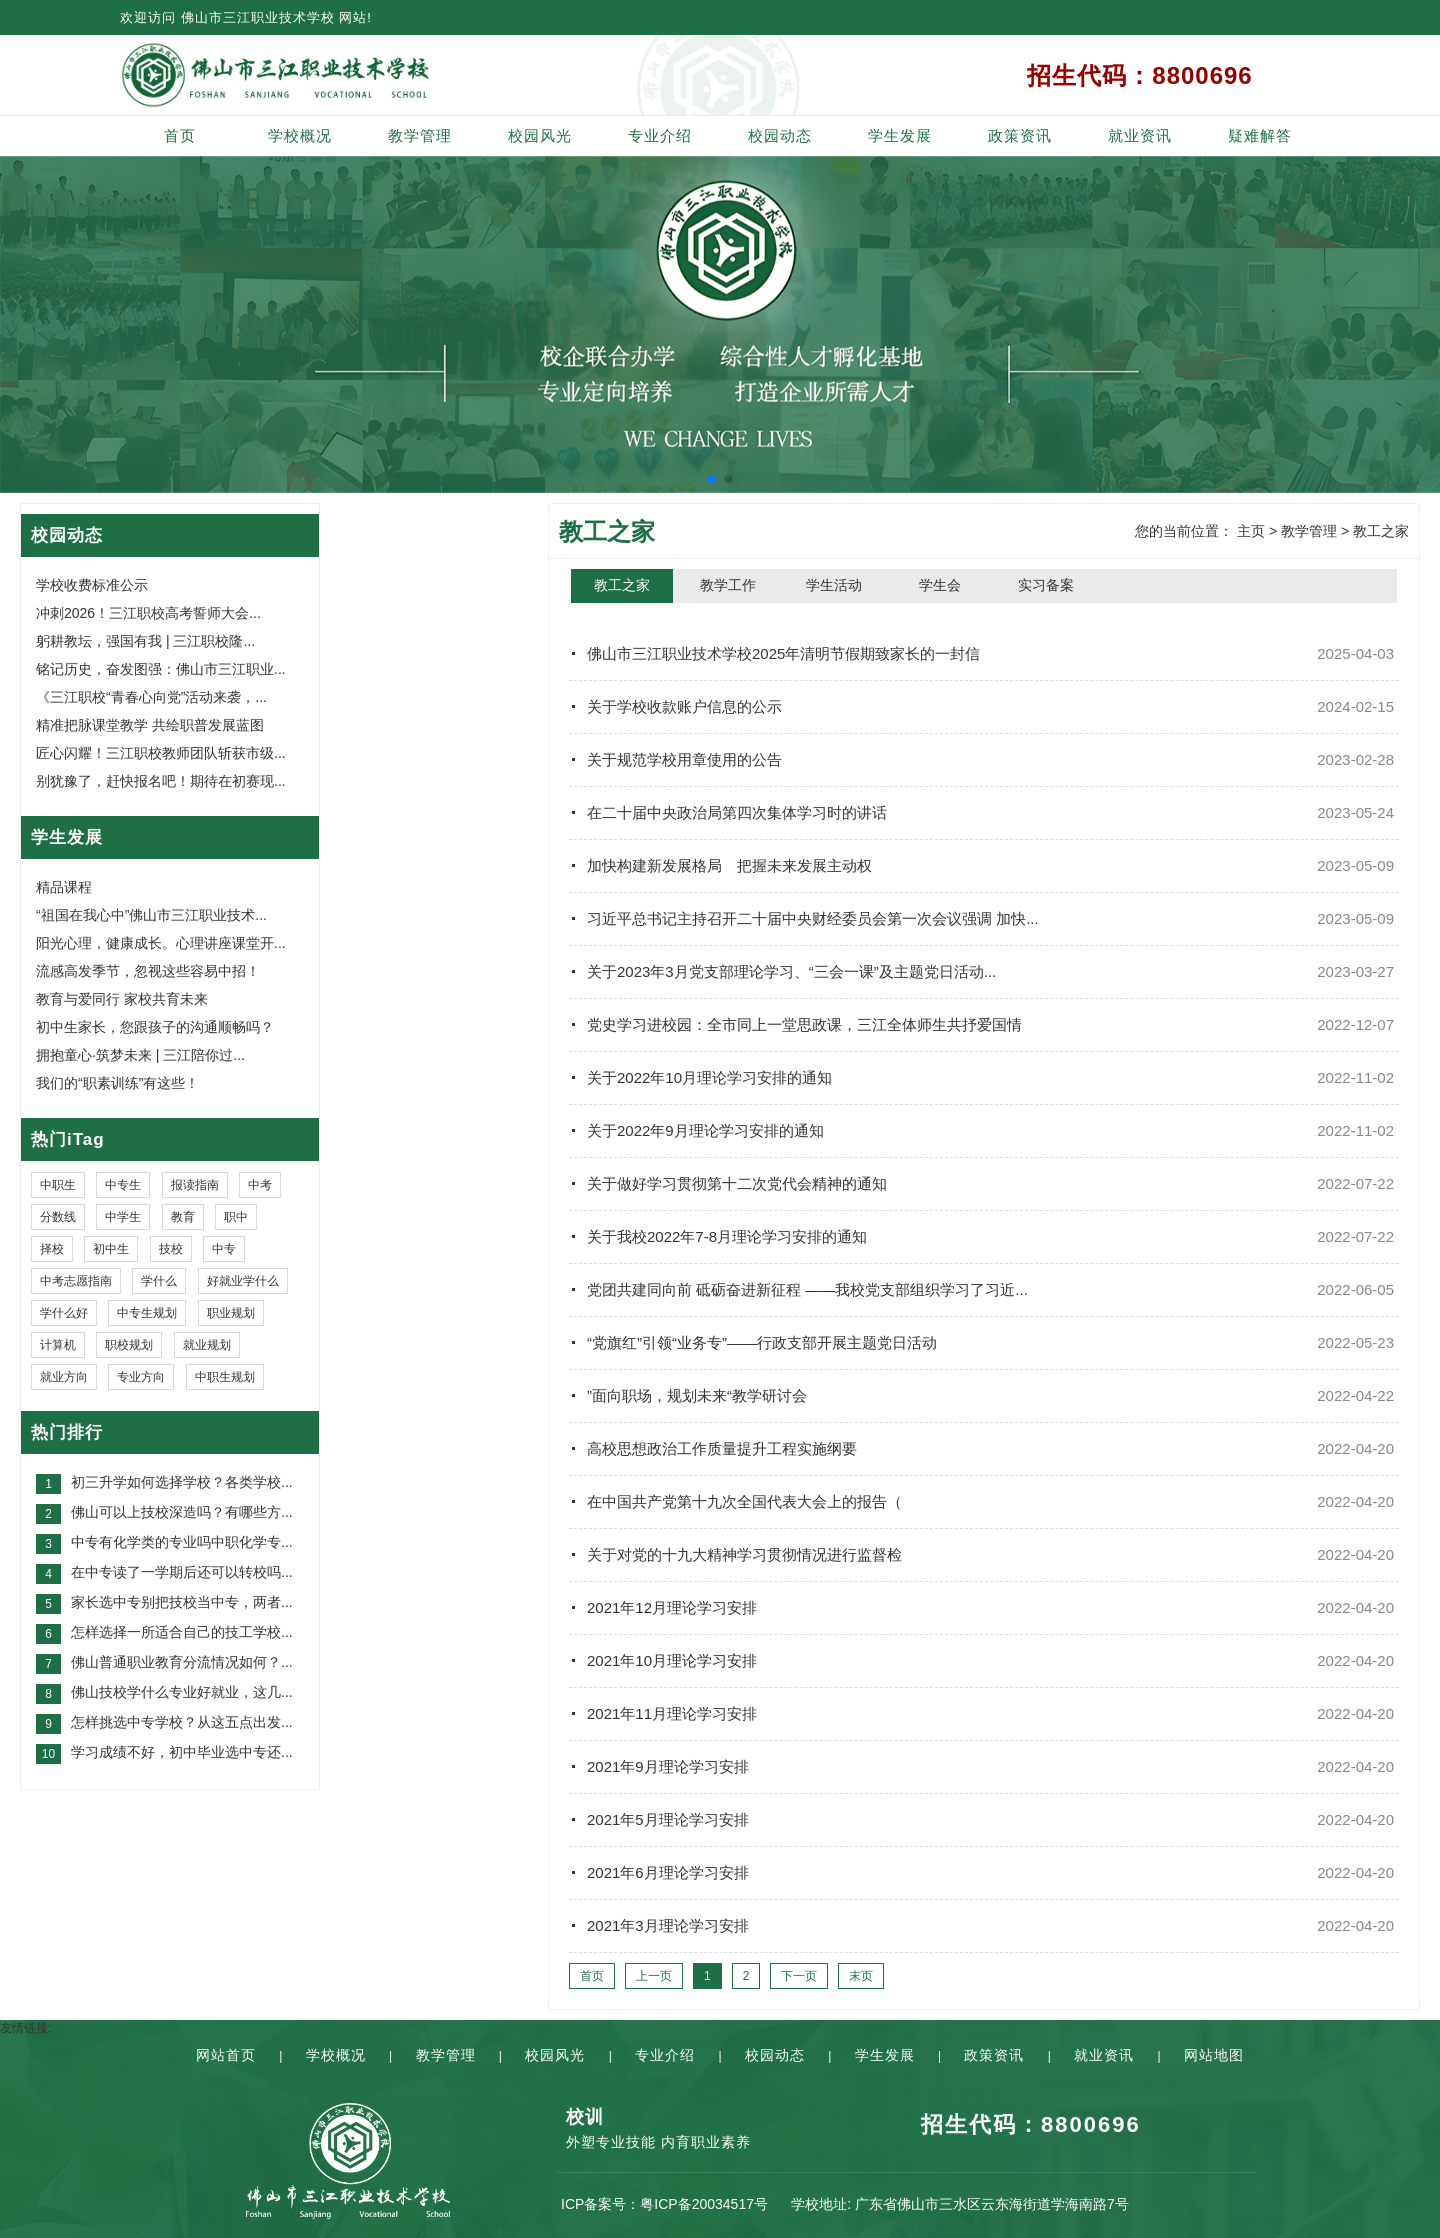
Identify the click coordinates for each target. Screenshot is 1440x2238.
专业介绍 (660, 135)
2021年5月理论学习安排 (668, 1819)
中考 (260, 1185)
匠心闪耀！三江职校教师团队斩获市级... (161, 753)
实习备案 (1046, 585)
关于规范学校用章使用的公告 (684, 759)
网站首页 (226, 2055)
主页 (1251, 531)
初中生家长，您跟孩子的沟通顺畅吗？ (155, 1027)
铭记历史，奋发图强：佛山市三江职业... (161, 669)
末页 (861, 1976)
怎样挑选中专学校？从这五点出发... (182, 1722)
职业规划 (231, 1313)
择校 (52, 1249)
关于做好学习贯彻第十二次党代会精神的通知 (737, 1183)
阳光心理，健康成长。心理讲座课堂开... (161, 943)
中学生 (123, 1217)
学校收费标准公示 (92, 585)
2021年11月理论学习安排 (672, 1713)
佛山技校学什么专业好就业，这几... (182, 1692)
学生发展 (900, 135)
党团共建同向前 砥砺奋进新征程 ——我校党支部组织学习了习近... (807, 1289)
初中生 (111, 1249)
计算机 (58, 1345)
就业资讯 (1140, 135)
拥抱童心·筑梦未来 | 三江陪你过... (140, 1055)
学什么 (159, 1281)
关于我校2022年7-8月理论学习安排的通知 (727, 1236)
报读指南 (195, 1185)
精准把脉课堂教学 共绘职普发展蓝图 (150, 725)
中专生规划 (147, 1313)
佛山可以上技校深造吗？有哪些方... (182, 1512)
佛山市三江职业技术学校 (258, 17)
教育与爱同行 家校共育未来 (122, 999)
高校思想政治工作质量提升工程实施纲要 (722, 1448)
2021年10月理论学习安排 (672, 1660)
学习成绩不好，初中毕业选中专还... (182, 1752)
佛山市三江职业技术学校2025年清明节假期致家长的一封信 (783, 653)
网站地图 (1214, 2055)
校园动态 (780, 135)
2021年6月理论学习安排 (668, 1872)
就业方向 (64, 1377)
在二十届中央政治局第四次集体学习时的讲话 (737, 812)
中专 (224, 1249)
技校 (171, 1249)
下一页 (799, 1976)
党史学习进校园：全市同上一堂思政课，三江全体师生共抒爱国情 (804, 1024)
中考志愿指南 (76, 1281)
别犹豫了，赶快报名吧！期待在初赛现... (161, 781)
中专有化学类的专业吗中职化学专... (182, 1542)
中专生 (123, 1185)
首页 (180, 135)
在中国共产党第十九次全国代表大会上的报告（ (744, 1501)
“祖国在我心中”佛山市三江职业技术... (151, 915)
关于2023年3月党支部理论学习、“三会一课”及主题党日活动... (791, 971)
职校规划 (129, 1345)
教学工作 (728, 585)
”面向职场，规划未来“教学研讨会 (697, 1395)
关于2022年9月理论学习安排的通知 (705, 1130)
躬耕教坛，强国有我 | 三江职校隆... (145, 641)
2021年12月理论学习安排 (672, 1607)
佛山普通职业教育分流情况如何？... (182, 1662)
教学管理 (420, 135)
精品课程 (64, 887)
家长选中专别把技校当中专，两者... (182, 1602)
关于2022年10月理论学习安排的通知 (709, 1077)
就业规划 (207, 1345)
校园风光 (540, 135)
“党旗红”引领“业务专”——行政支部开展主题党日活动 (762, 1342)
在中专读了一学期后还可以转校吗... (182, 1572)
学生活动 (834, 585)
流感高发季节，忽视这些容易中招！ (148, 971)
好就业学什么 (243, 1281)
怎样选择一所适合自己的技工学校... (182, 1632)
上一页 (654, 1976)
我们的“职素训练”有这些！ (117, 1083)
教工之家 (1381, 531)
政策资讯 (1020, 135)
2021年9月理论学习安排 (668, 1766)
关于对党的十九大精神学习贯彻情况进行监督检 (744, 1554)
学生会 (940, 585)
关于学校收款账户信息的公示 (684, 706)
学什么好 (64, 1313)
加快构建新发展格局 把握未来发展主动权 (729, 865)
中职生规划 (225, 1377)
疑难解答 (1260, 135)
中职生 (58, 1185)
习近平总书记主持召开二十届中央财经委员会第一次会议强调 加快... (813, 918)
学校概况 (300, 135)
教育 (183, 1217)
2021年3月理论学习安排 (668, 1925)
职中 (236, 1217)
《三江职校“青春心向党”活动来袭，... (151, 697)
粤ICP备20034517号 (704, 2204)
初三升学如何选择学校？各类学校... (182, 1482)
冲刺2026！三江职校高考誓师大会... (148, 613)
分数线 (58, 1217)
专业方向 (141, 1377)
